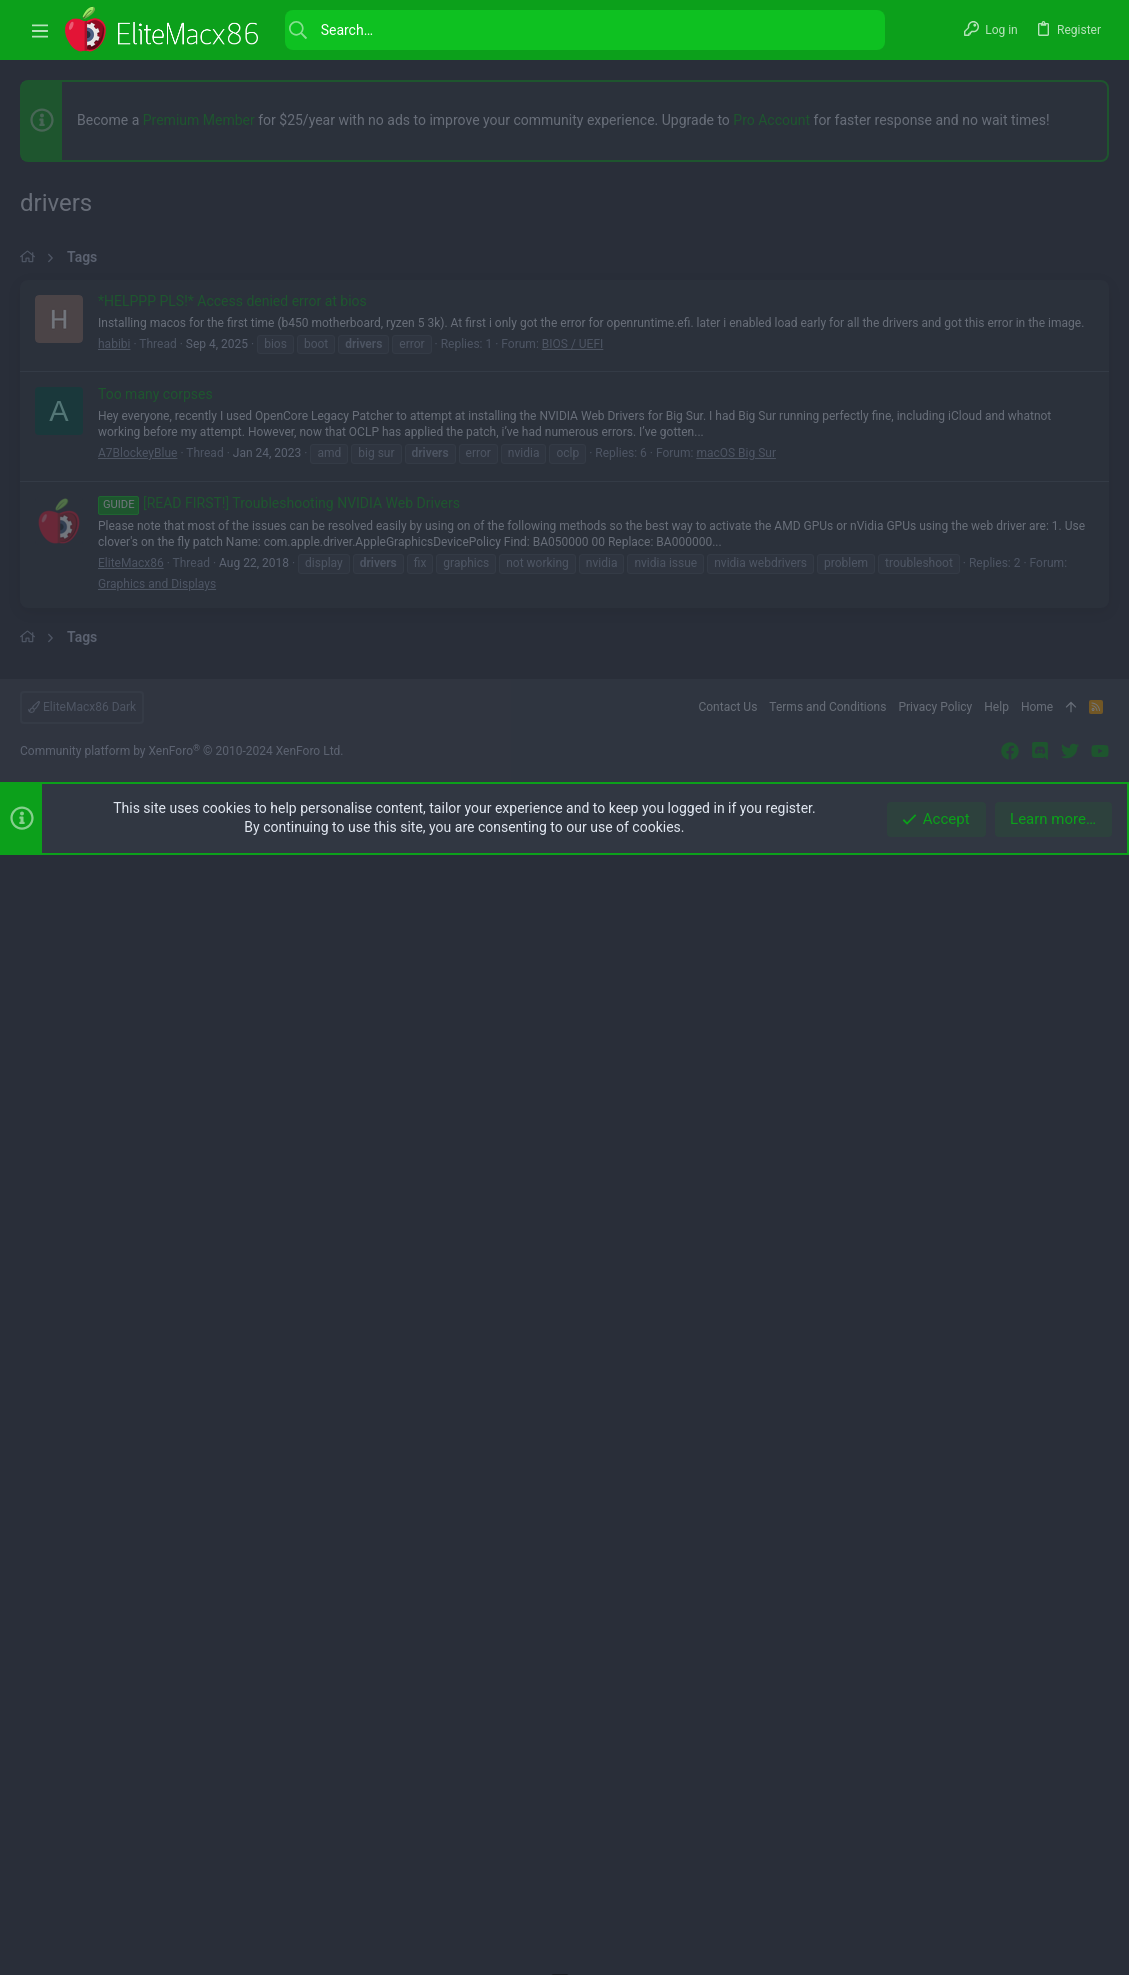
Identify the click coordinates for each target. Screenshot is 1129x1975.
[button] (40, 30)
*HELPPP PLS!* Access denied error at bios (232, 861)
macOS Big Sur (736, 1013)
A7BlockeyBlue (137, 1013)
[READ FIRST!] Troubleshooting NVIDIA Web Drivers (279, 1063)
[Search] (585, 30)
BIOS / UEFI (573, 904)
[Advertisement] (564, 420)
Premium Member (199, 120)
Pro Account (771, 120)
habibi (114, 904)
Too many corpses (155, 954)
